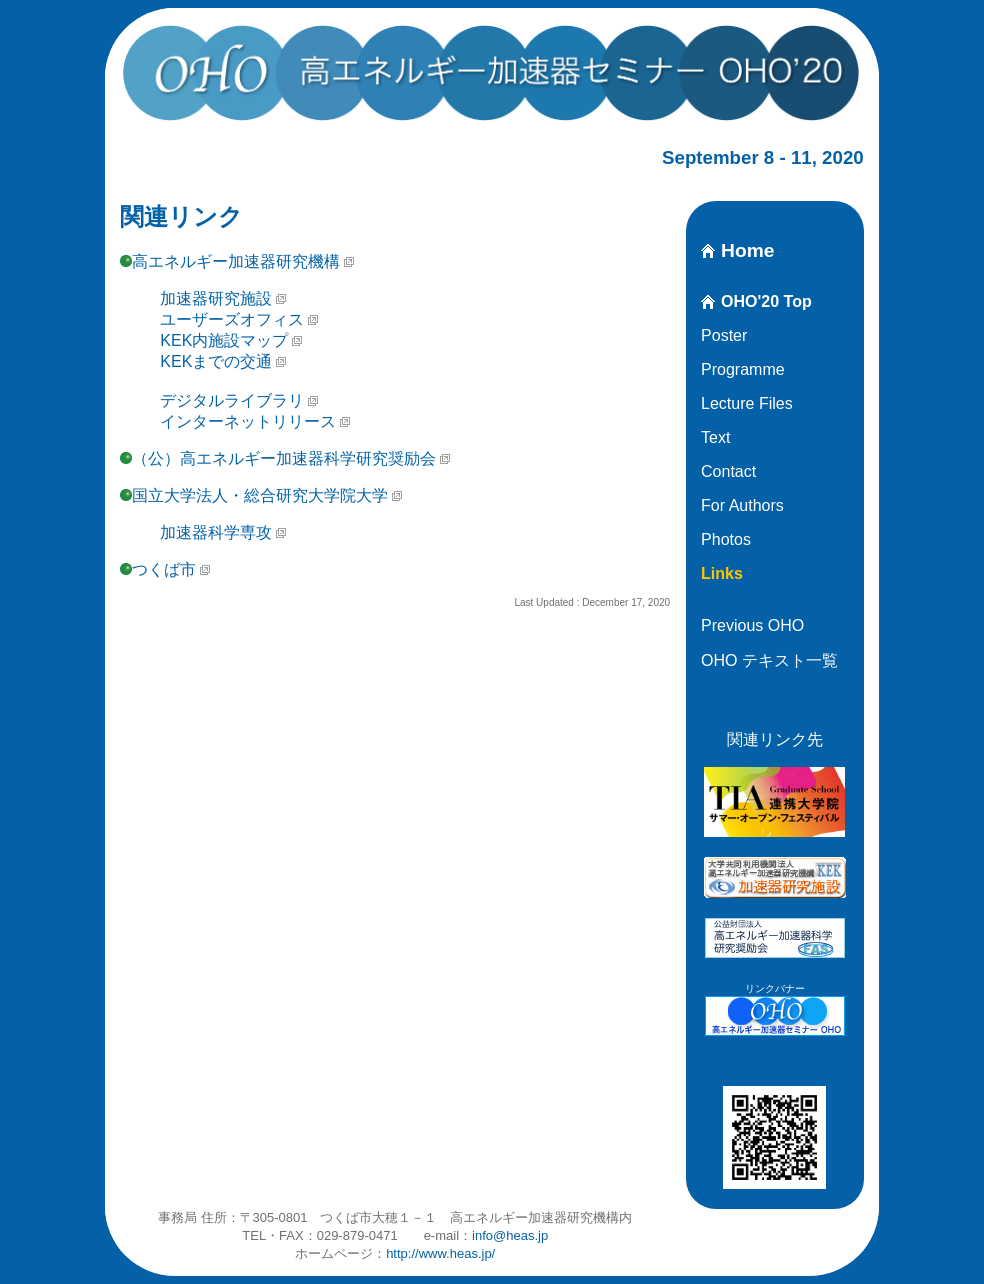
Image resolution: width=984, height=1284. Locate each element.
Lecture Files (747, 403)
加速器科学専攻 (216, 532)
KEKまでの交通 (216, 361)
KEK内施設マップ (224, 340)
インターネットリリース (248, 421)
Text (715, 437)
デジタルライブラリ (232, 400)
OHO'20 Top (766, 301)
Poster (724, 335)
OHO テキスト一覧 (769, 660)
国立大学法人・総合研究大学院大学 (260, 495)
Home (747, 250)
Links (722, 573)
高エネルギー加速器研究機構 (236, 261)
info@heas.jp (510, 1235)
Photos (726, 539)
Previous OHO (752, 625)
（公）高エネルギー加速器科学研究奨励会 (284, 458)
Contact (728, 471)
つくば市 (164, 569)
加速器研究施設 (216, 298)
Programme (743, 369)
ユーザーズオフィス (232, 319)
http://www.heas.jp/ (440, 1253)
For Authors (742, 505)
